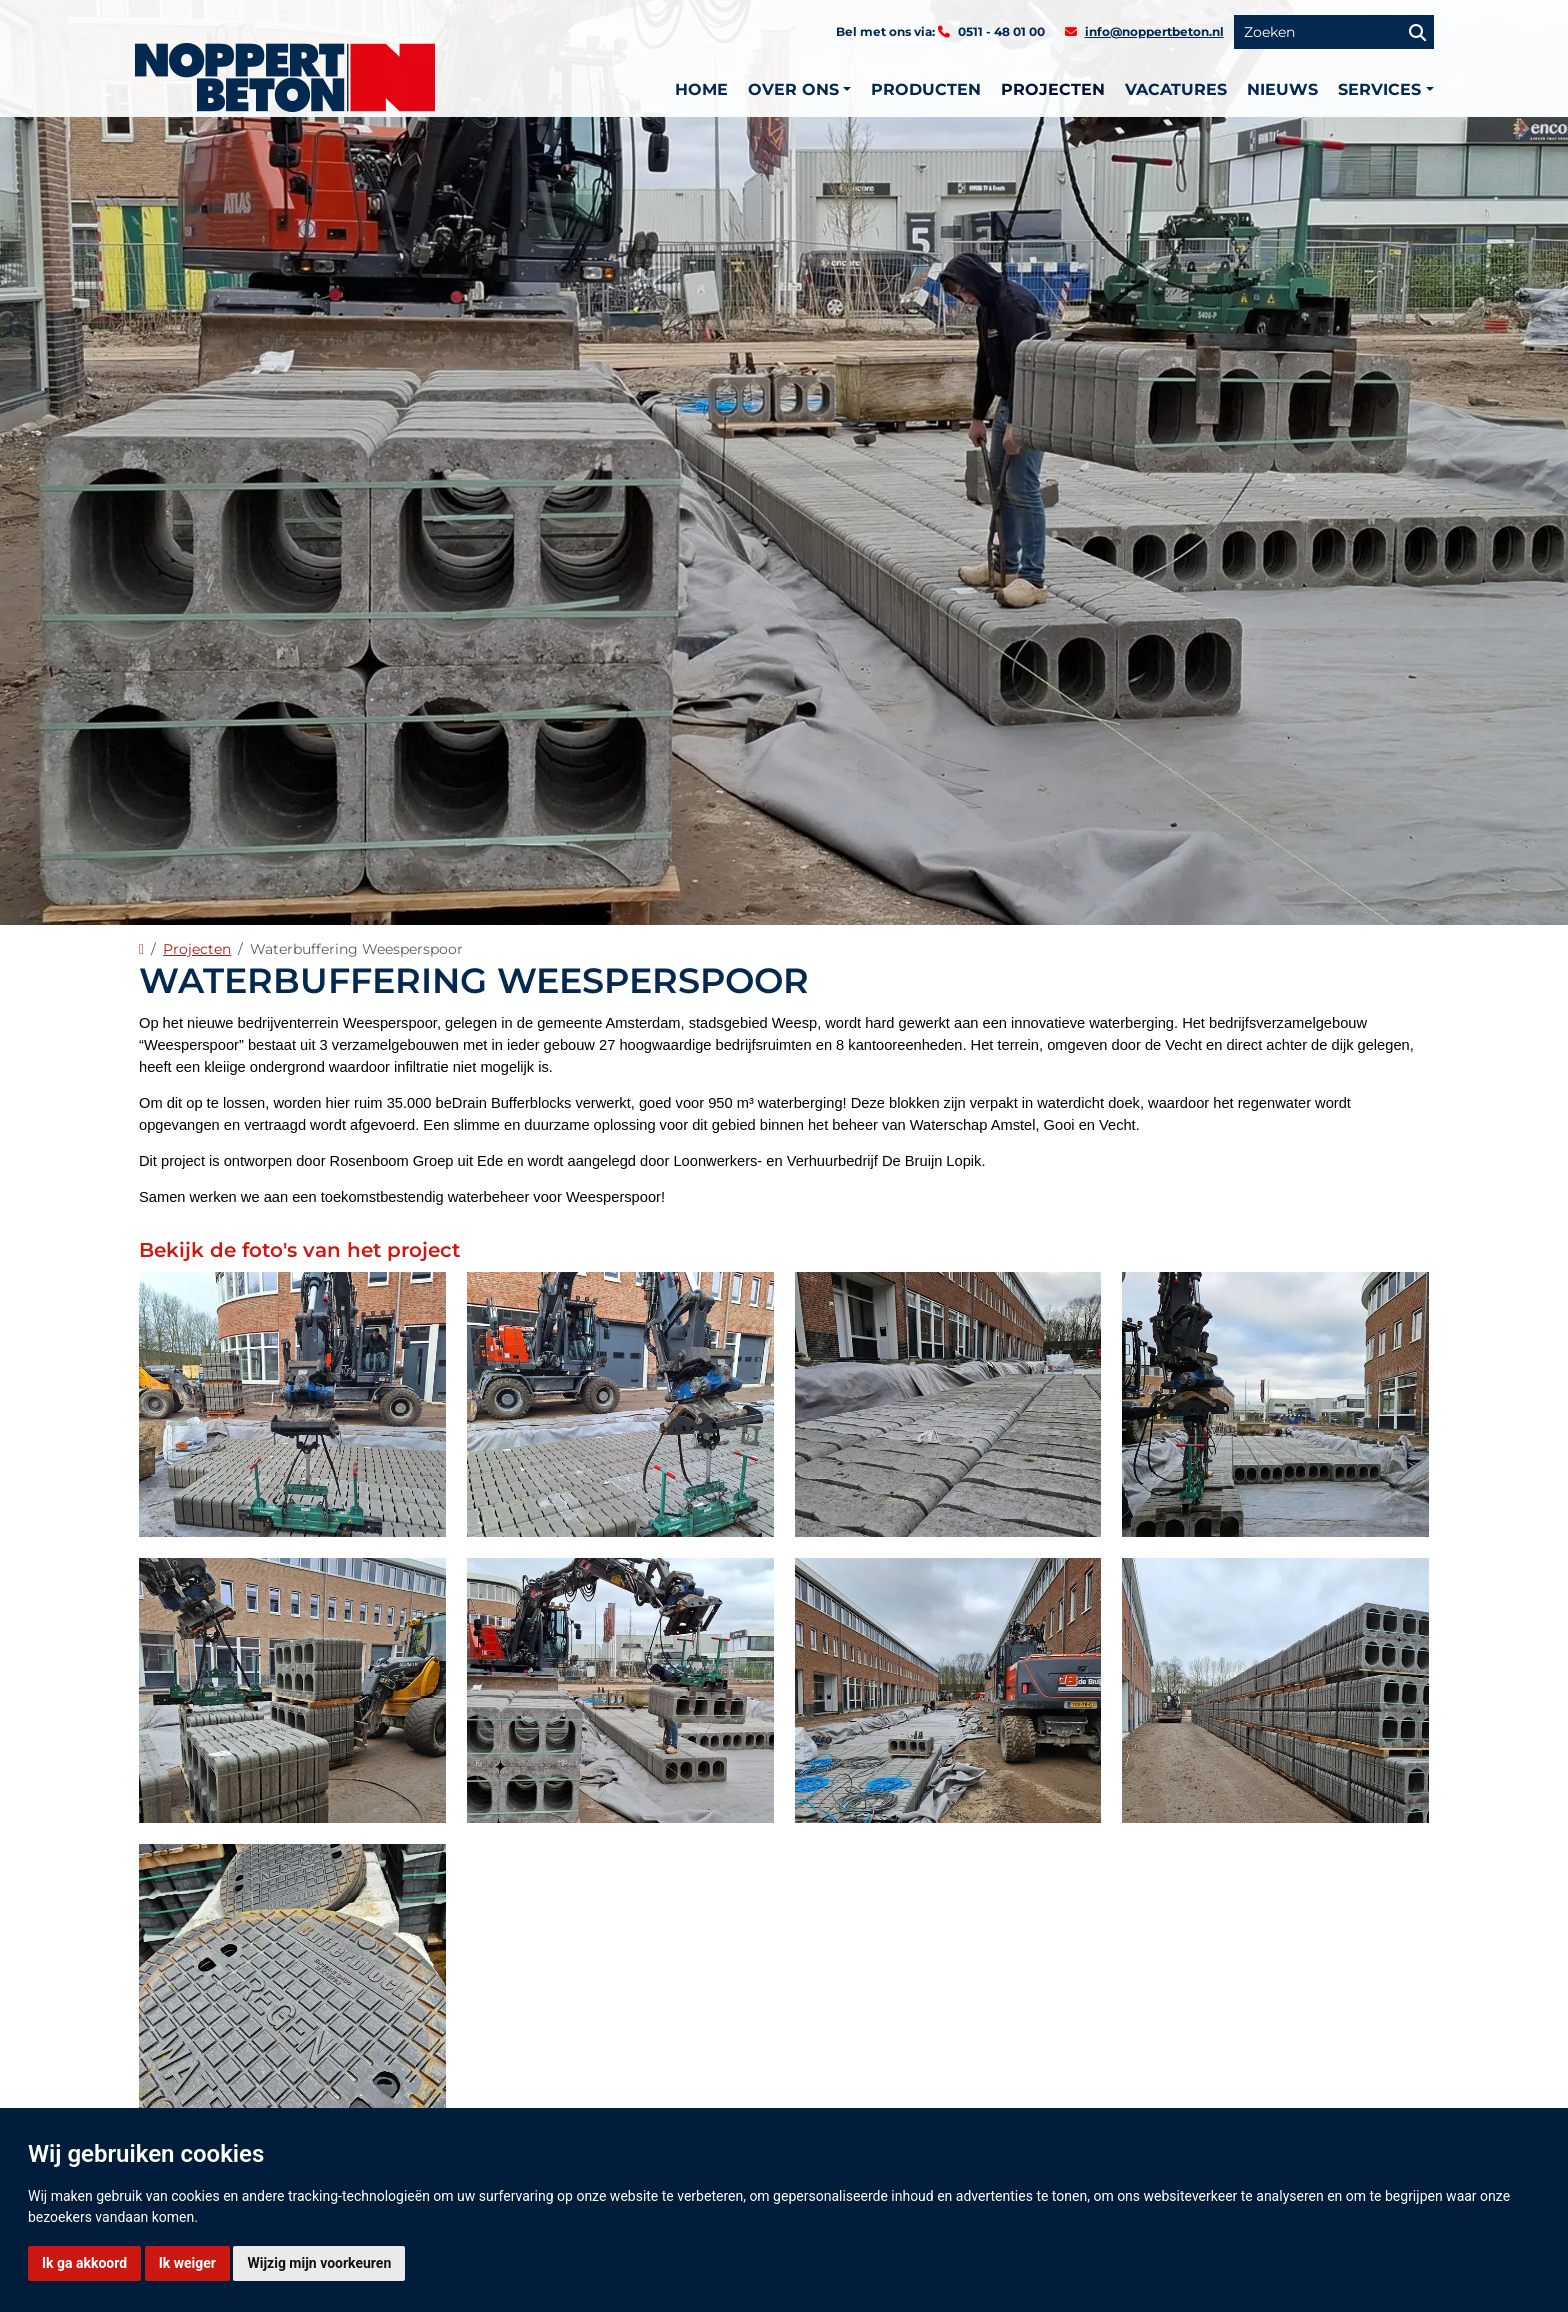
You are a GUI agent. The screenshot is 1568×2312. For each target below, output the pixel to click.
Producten (926, 89)
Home (701, 89)
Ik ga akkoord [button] (84, 2263)
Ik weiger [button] (187, 2263)
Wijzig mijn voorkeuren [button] (319, 2263)
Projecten (1053, 89)
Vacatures (1176, 89)
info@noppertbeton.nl (1154, 31)
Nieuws (1282, 89)
